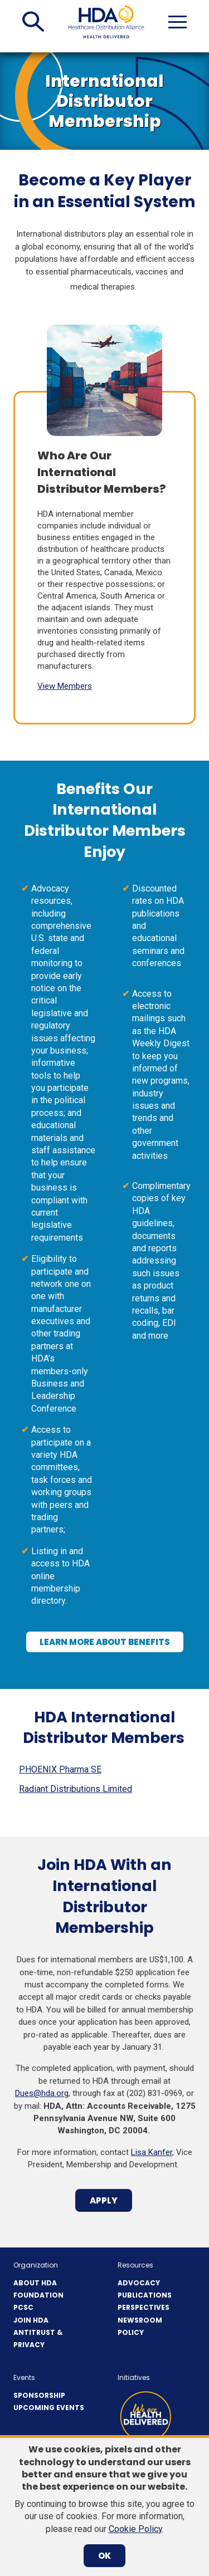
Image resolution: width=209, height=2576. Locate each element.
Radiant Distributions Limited (75, 1789)
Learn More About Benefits (109, 1644)
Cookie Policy (135, 2529)
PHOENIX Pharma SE (60, 1769)
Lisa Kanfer (151, 2152)
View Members (64, 686)
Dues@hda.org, (42, 2093)
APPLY (108, 2203)
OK (104, 2556)
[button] (33, 21)
